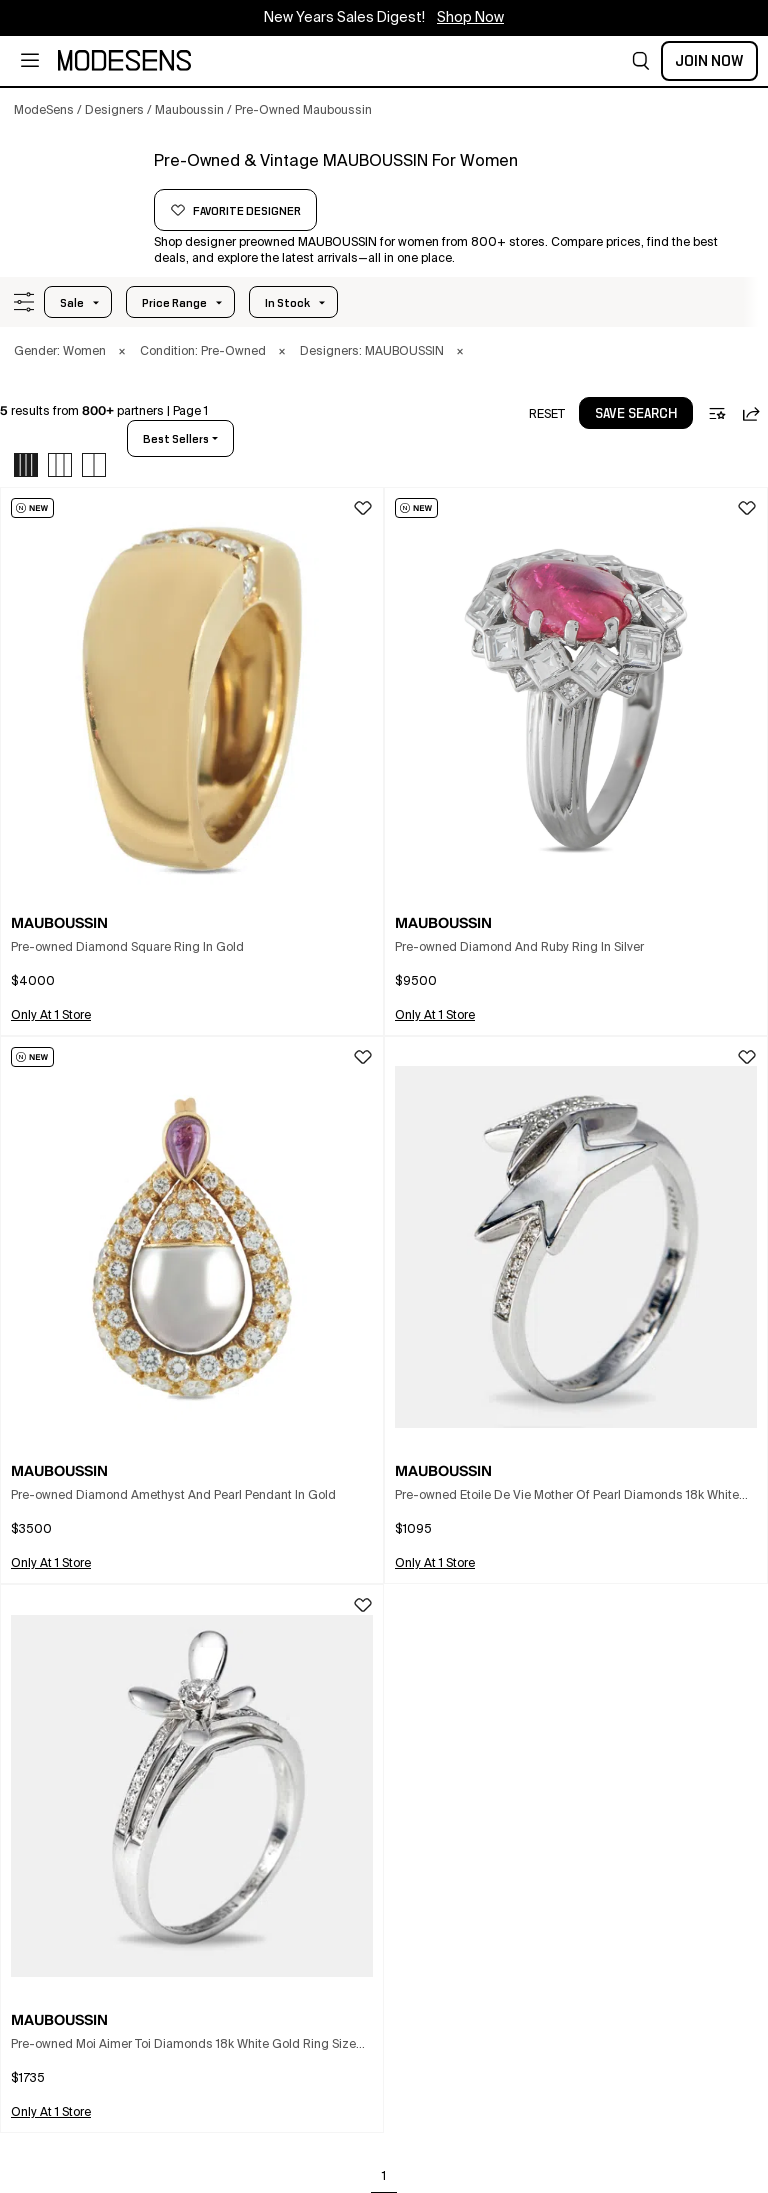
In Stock (287, 303)
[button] (641, 61)
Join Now (709, 61)
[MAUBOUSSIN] (77, 187)
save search (636, 414)
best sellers (176, 439)
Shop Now (470, 18)
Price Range (174, 303)
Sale (72, 303)
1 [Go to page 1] (384, 2177)
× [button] (122, 352)
